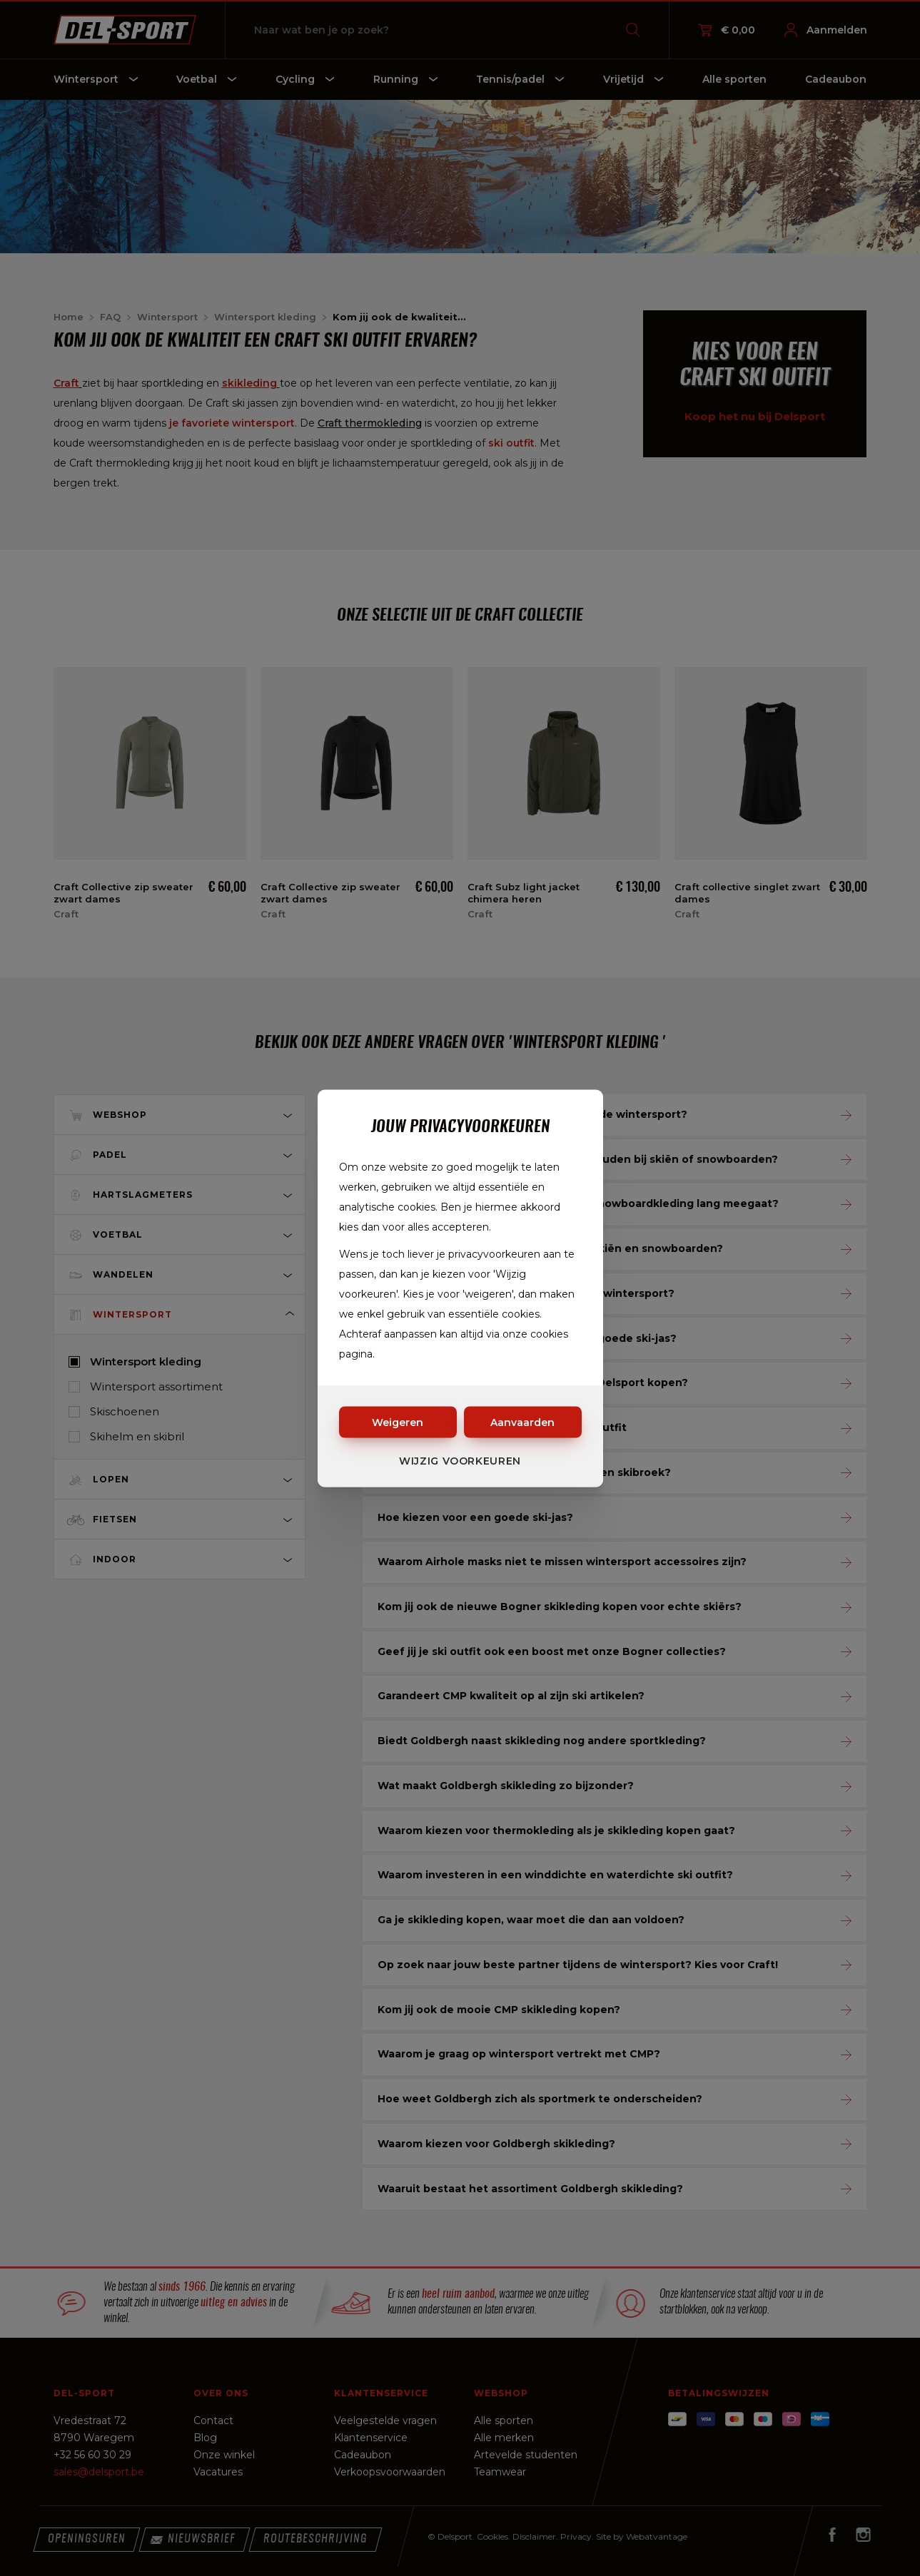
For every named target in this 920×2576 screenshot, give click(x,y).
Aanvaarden (522, 1421)
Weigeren (397, 1421)
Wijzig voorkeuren (460, 1460)
